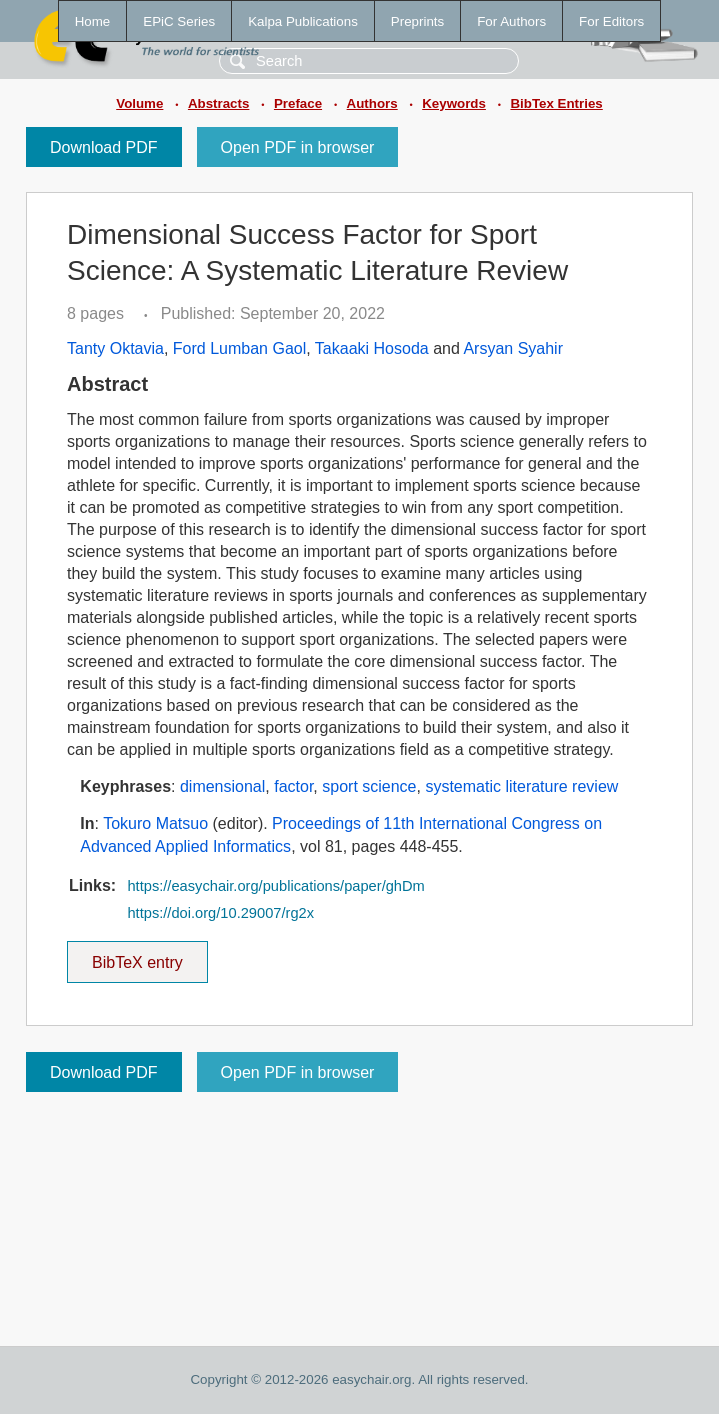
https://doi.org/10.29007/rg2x (220, 913)
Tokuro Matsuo (155, 823)
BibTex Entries (556, 103)
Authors (372, 103)
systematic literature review (521, 786)
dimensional (222, 786)
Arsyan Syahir (513, 348)
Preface (298, 103)
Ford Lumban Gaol (239, 348)
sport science (369, 786)
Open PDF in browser (298, 147)
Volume (139, 103)
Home (93, 21)
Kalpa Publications (303, 21)
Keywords (454, 103)
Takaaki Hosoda (372, 348)
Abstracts (218, 103)
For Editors (611, 21)
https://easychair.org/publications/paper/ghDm (275, 886)
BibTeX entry (137, 956)
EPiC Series (179, 21)
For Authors (511, 21)
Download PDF (104, 147)
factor (293, 786)
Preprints (417, 21)
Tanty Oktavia (115, 348)
